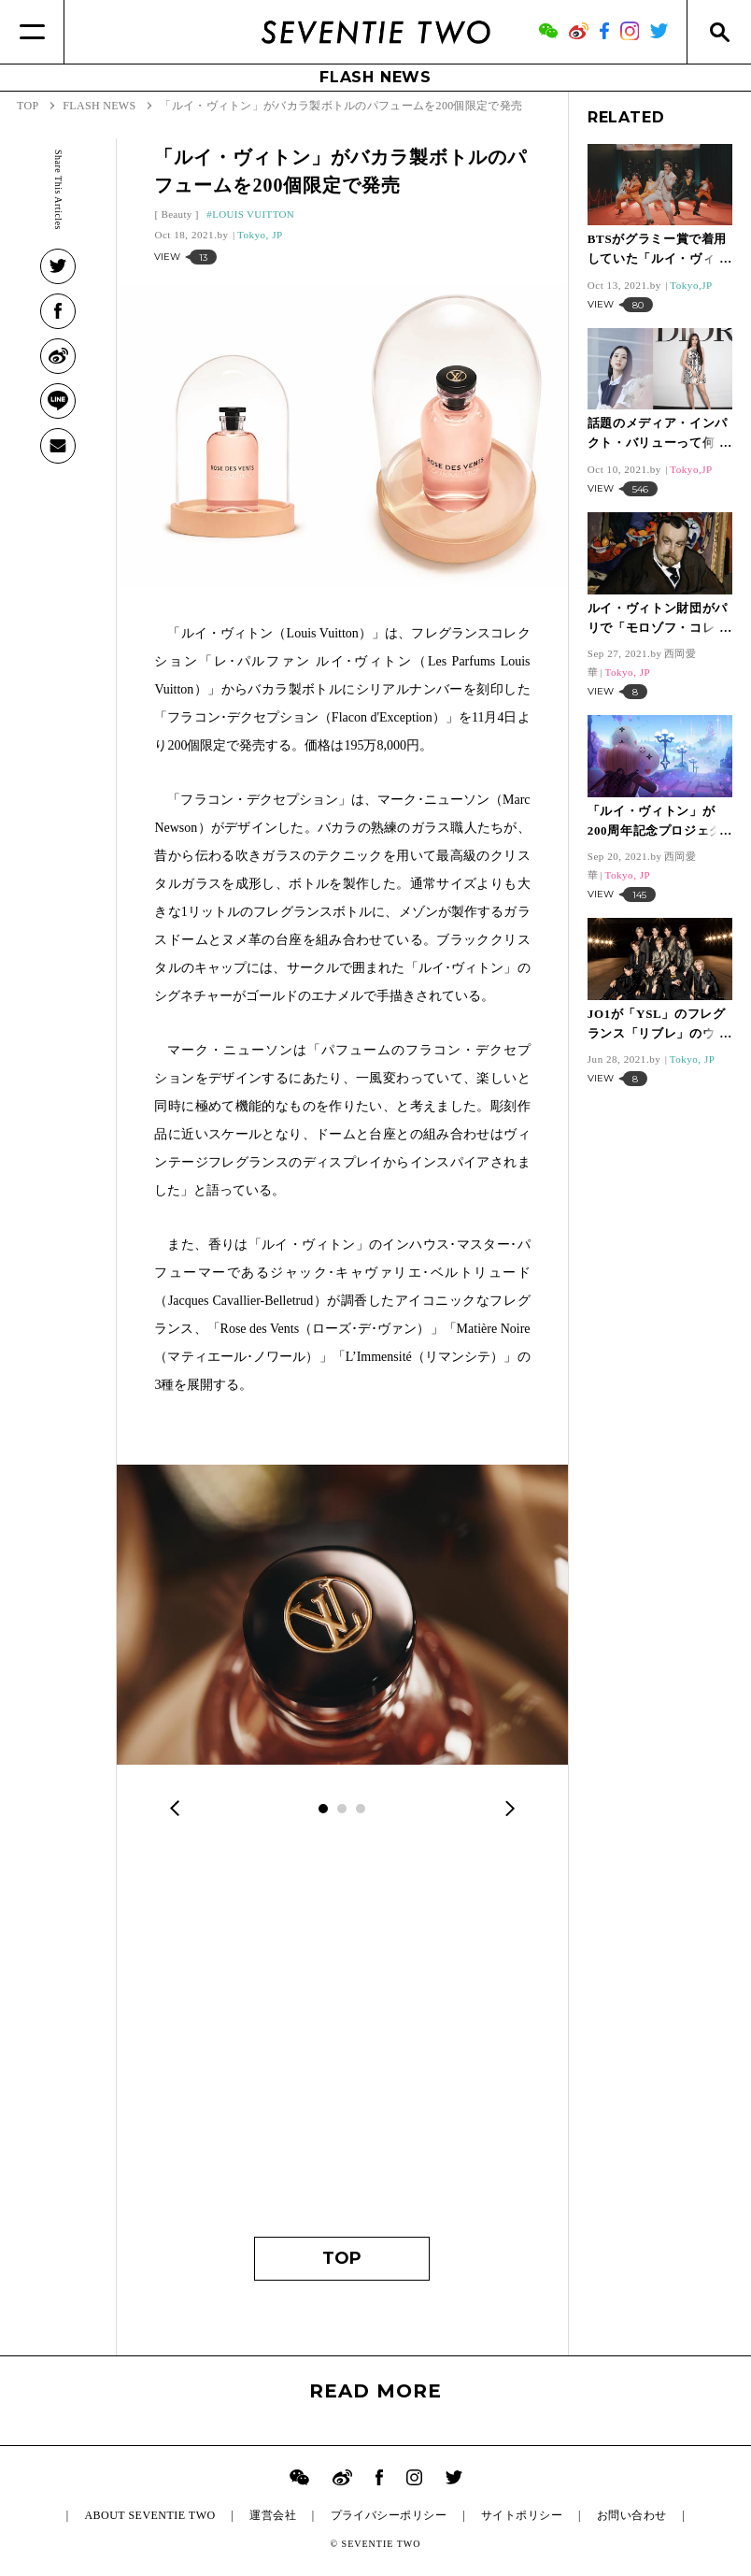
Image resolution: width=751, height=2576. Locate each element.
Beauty (176, 214)
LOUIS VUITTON (253, 214)
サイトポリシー (521, 2515)
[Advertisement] (342, 2040)
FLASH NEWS (375, 77)
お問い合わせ (632, 2515)
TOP (341, 2258)
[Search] (719, 32)
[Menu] (32, 32)
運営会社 (272, 2515)
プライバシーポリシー (389, 2515)
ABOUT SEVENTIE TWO (149, 2515)
